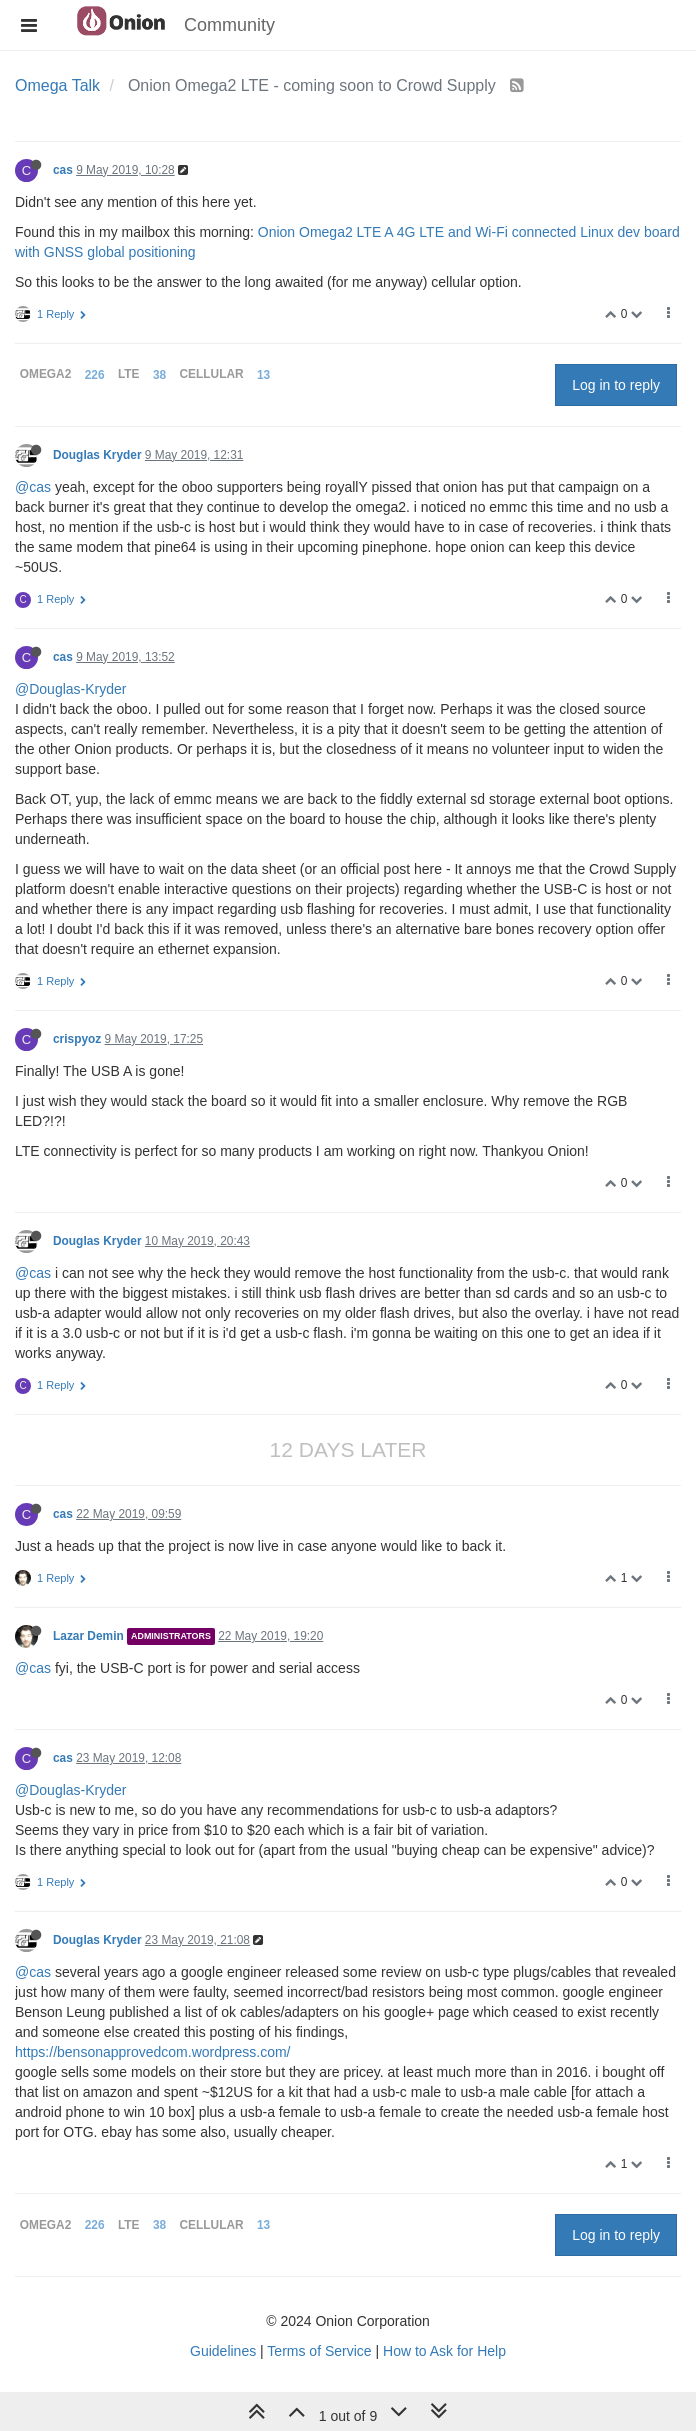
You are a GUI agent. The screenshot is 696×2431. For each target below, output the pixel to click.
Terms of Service (319, 2351)
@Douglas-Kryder (70, 689)
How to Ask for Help (444, 2351)
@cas (33, 487)
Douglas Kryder (97, 455)
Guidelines (223, 2351)
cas (63, 170)
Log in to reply (616, 385)
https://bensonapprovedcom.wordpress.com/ (152, 2052)
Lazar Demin (88, 1636)
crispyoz (77, 1039)
